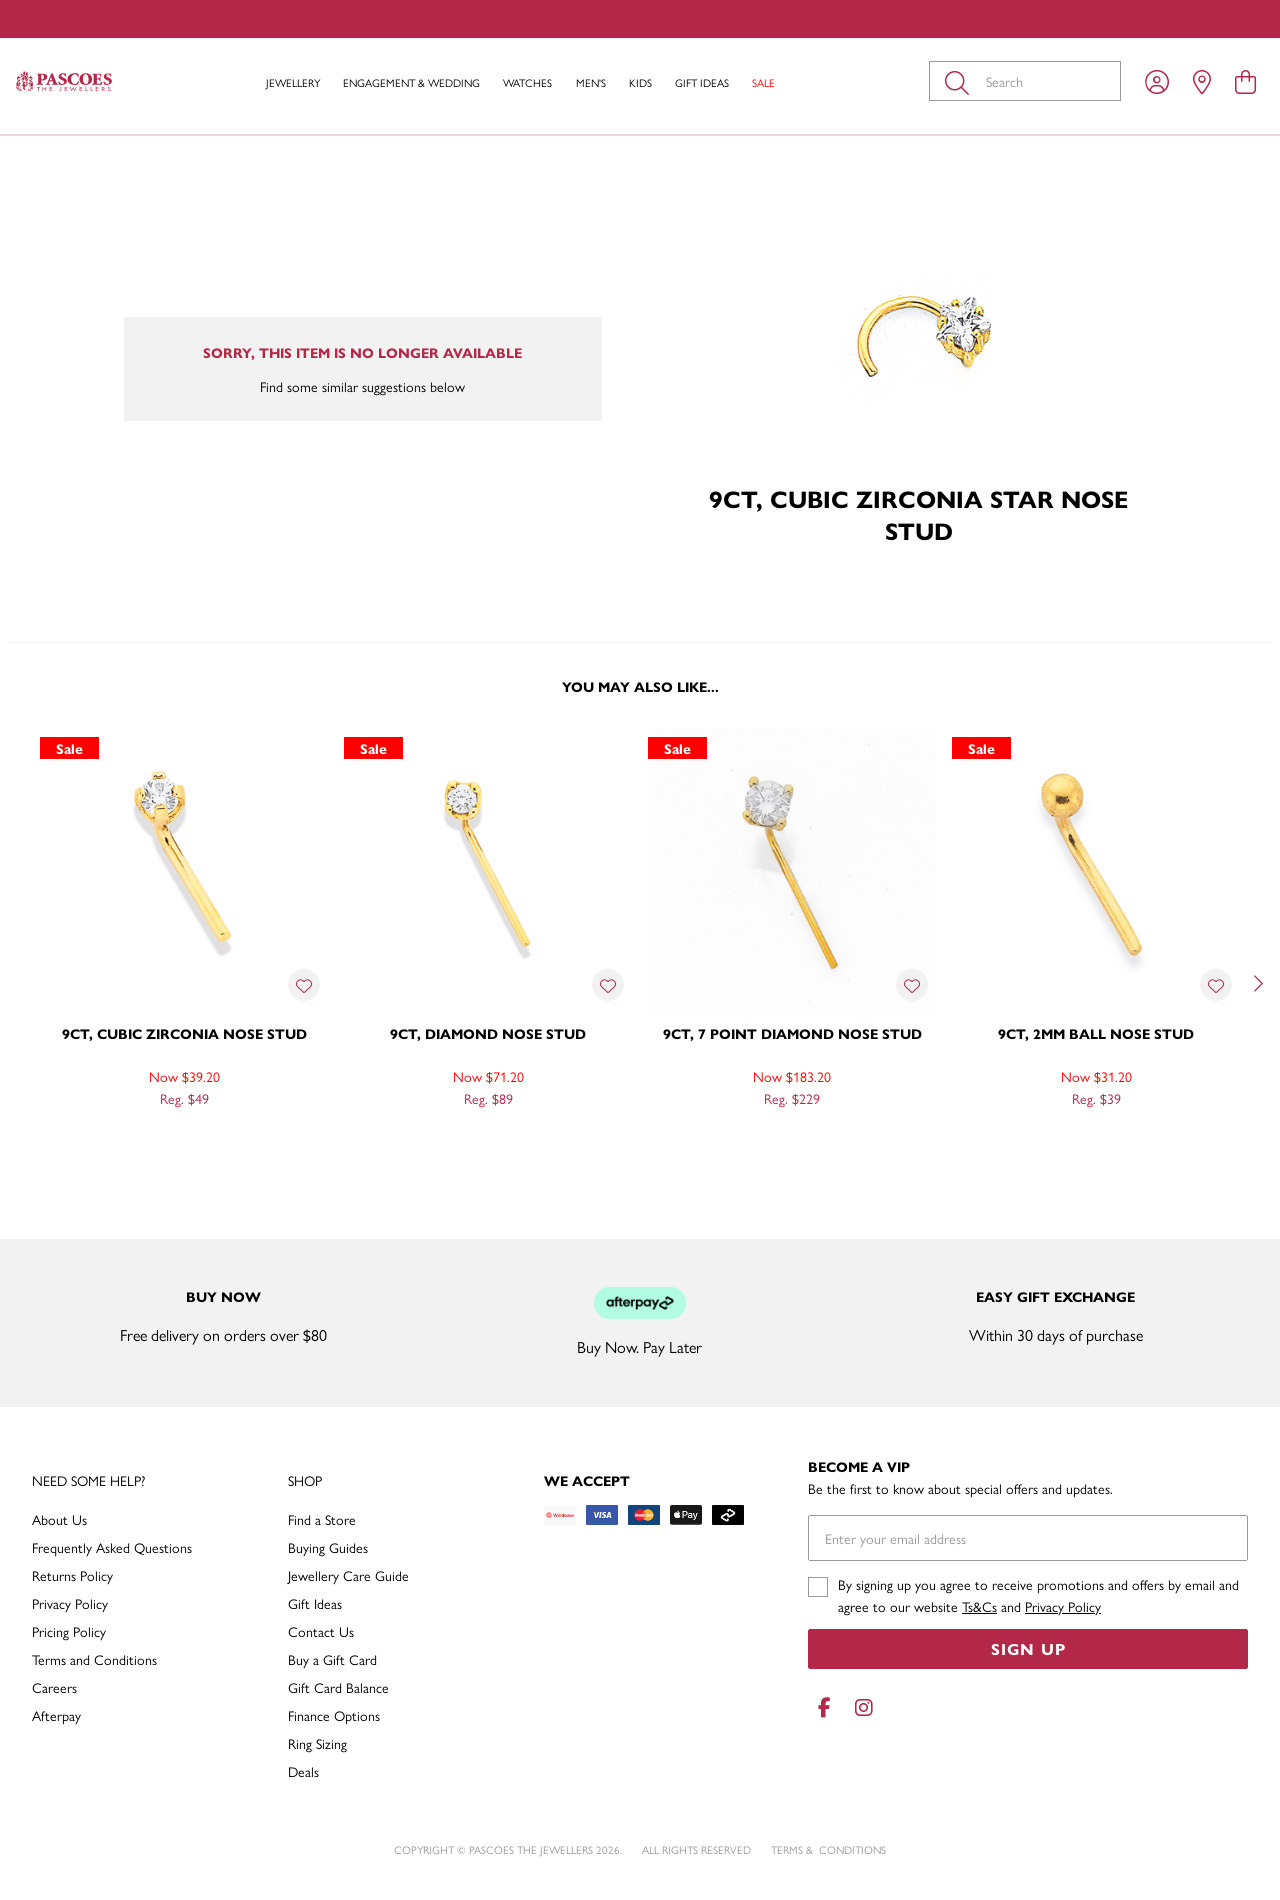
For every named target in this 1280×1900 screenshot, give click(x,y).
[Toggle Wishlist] (304, 985)
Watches (527, 82)
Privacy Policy (70, 1603)
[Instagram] (860, 1707)
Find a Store (322, 1519)
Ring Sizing (317, 1743)
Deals (303, 1771)
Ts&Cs (979, 1606)
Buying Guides (328, 1547)
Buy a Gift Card (332, 1659)
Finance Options (334, 1715)
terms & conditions (828, 1849)
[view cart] (1245, 81)
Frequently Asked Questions (112, 1547)
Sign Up (1028, 1648)
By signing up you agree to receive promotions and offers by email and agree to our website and (1038, 1595)
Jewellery (293, 82)
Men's (591, 82)
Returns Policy (72, 1575)
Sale (763, 82)
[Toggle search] (961, 81)
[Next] (1256, 984)
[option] (184, 981)
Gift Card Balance (338, 1687)
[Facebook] (824, 1707)
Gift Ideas (702, 82)
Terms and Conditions (94, 1659)
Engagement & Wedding (411, 82)
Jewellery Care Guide (348, 1575)
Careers (54, 1687)
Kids (640, 82)
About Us (59, 1519)
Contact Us (321, 1631)
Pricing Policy (69, 1631)
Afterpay (56, 1715)
